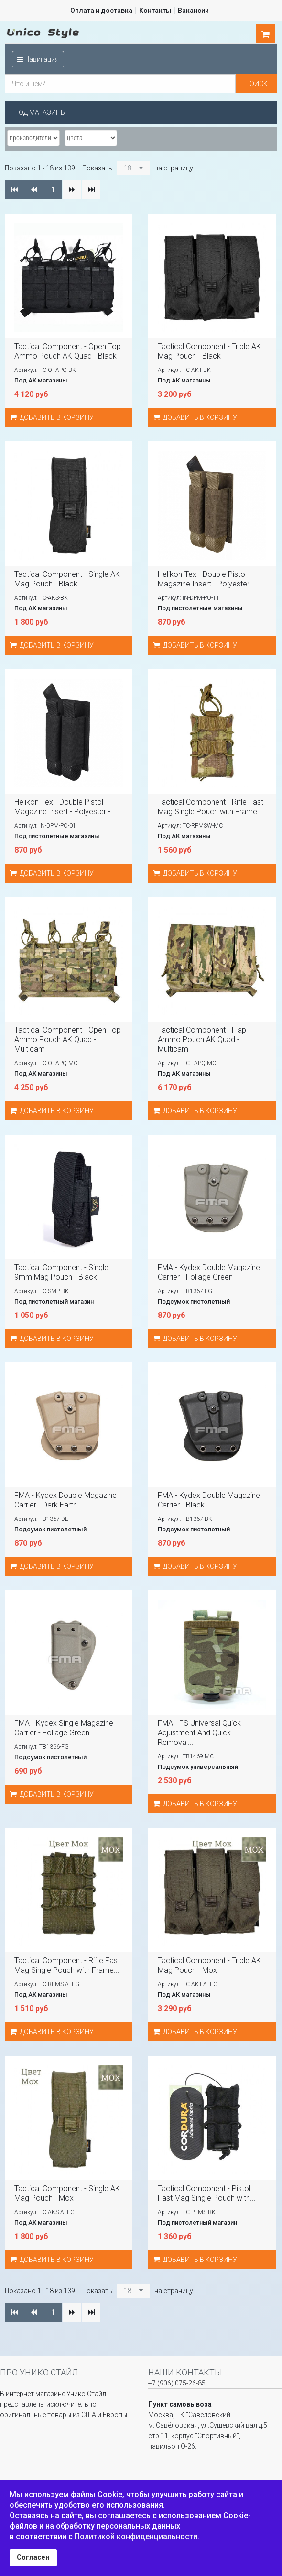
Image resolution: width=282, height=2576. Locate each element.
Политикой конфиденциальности (136, 2536)
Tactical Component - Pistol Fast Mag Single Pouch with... (207, 2193)
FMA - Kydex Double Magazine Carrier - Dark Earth (65, 1500)
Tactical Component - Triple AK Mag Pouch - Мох (209, 1965)
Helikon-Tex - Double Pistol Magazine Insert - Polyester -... (209, 579)
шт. (265, 34)
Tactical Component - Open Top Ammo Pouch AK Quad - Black (67, 351)
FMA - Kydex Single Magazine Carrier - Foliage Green (63, 1728)
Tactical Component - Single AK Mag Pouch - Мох (67, 2193)
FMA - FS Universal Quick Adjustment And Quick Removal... (199, 1733)
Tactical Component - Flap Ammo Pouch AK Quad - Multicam (202, 1039)
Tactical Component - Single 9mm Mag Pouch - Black (61, 1272)
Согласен (33, 2558)
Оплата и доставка (101, 10)
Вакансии (193, 10)
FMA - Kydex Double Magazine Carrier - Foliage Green (209, 1272)
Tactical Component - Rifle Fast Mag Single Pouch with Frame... (210, 807)
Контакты (155, 10)
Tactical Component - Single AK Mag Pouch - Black (67, 579)
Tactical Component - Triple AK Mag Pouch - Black (209, 351)
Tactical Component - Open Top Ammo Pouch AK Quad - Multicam (67, 1039)
